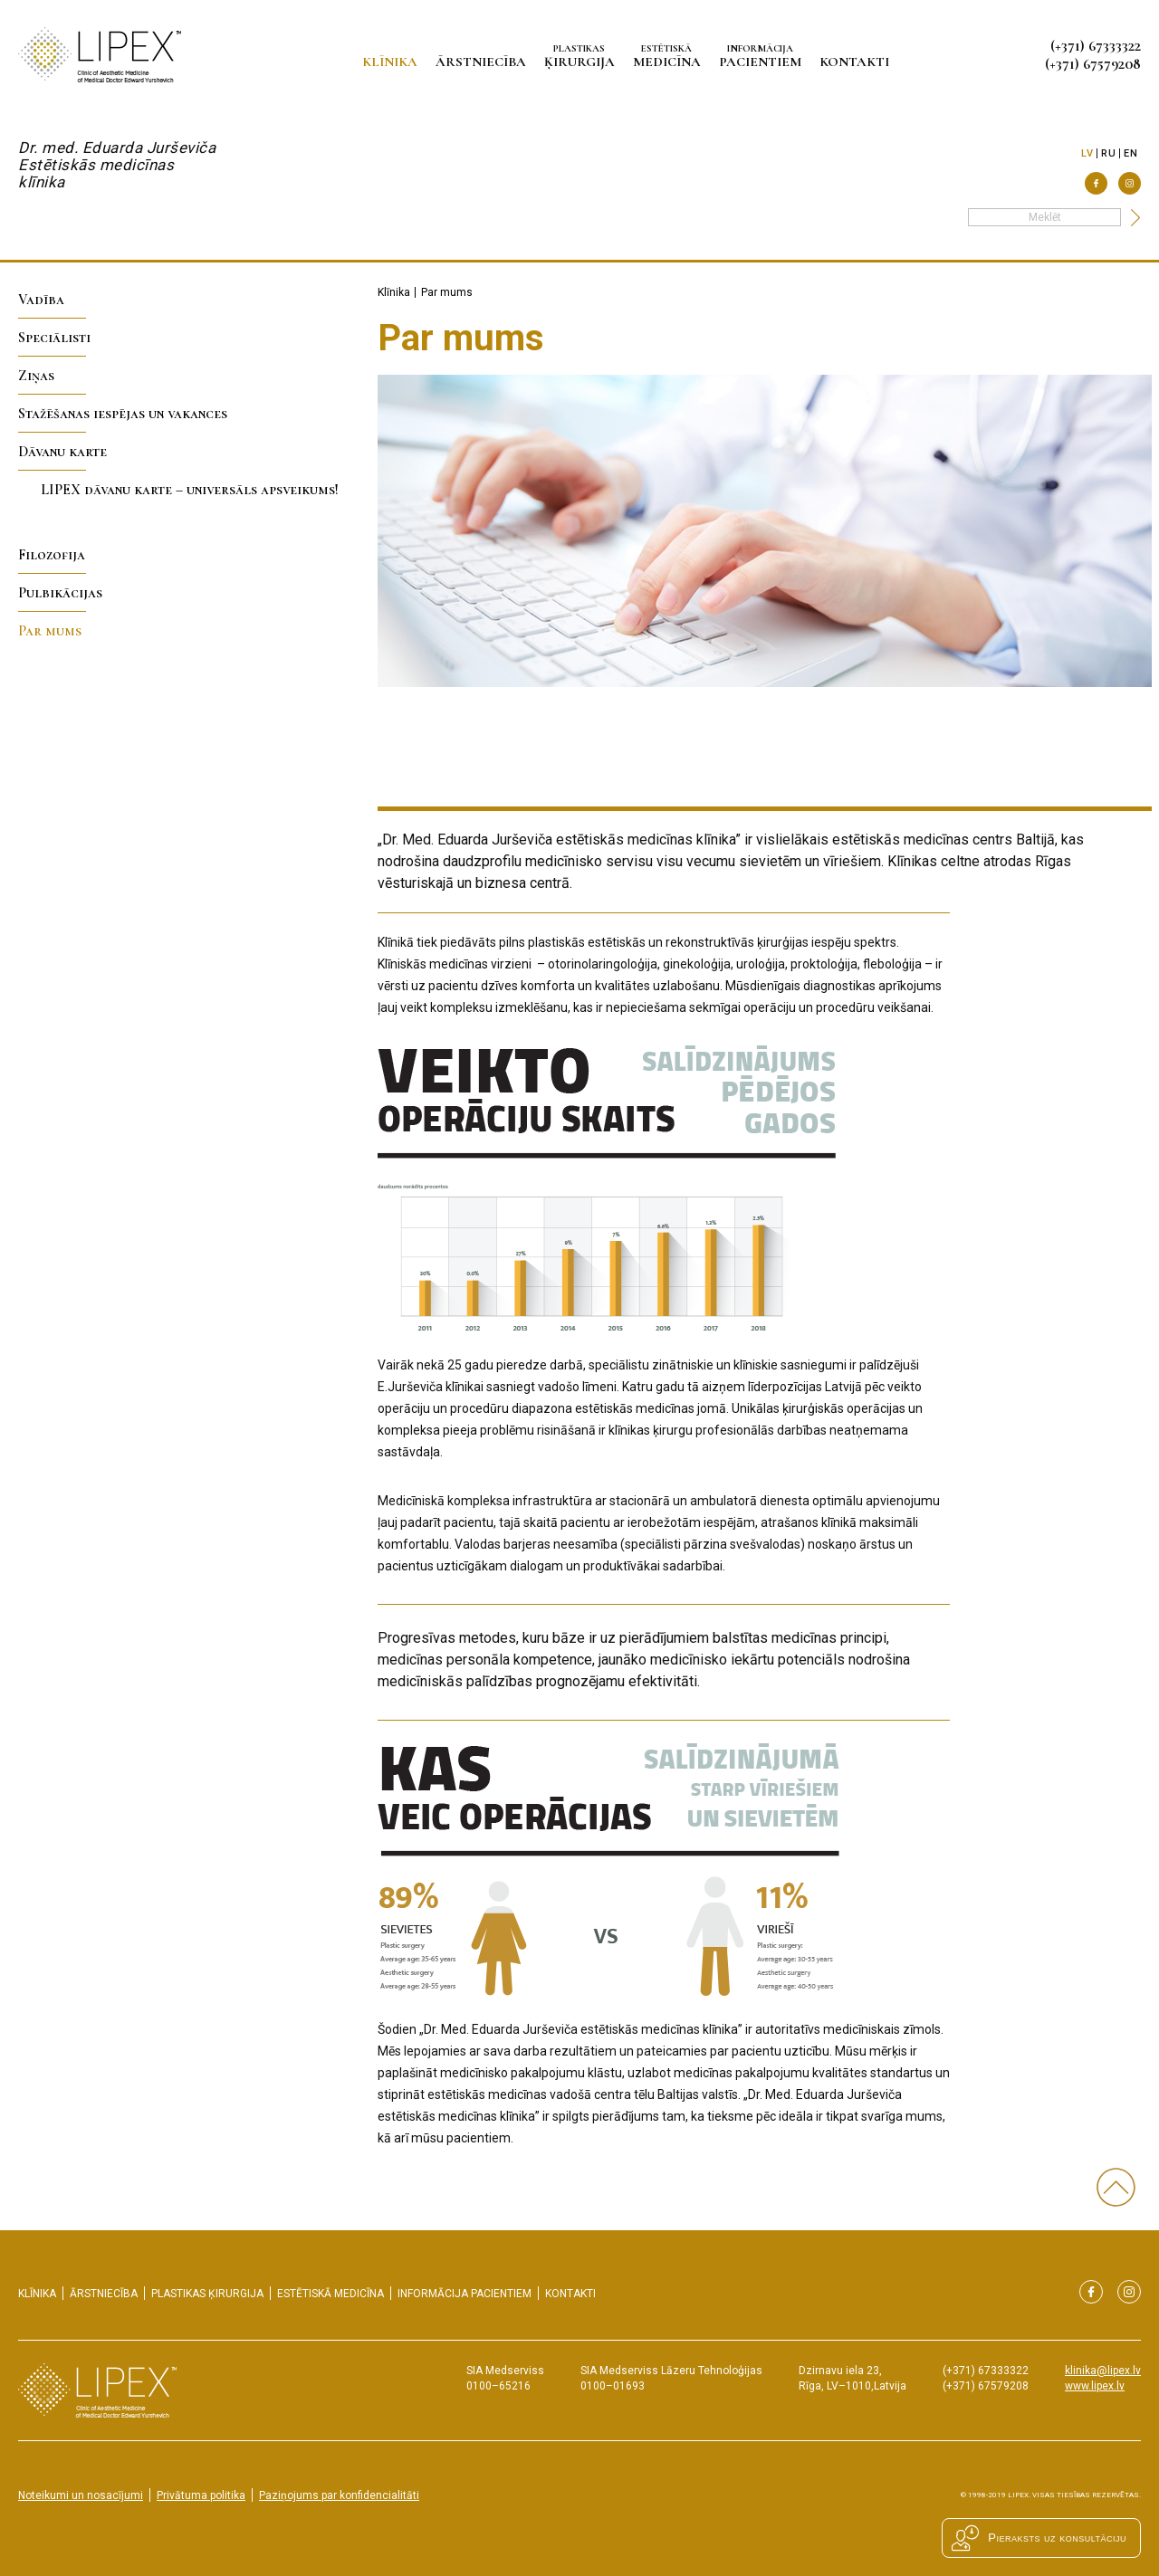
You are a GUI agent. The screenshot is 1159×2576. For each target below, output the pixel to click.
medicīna (670, 55)
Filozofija (51, 555)
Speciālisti (54, 338)
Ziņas (36, 376)
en (1130, 153)
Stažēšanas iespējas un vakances (122, 414)
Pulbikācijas (60, 593)
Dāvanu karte (62, 452)
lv (1087, 153)
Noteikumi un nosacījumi (80, 2495)
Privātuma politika (201, 2495)
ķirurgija (583, 55)
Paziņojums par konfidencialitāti (339, 2495)
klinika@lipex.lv (1103, 2370)
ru (1108, 153)
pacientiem (764, 55)
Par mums (49, 631)
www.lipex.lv (1095, 2386)
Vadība (41, 300)
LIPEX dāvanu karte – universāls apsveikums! (190, 490)
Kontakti (858, 62)
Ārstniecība (484, 62)
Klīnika (393, 62)
